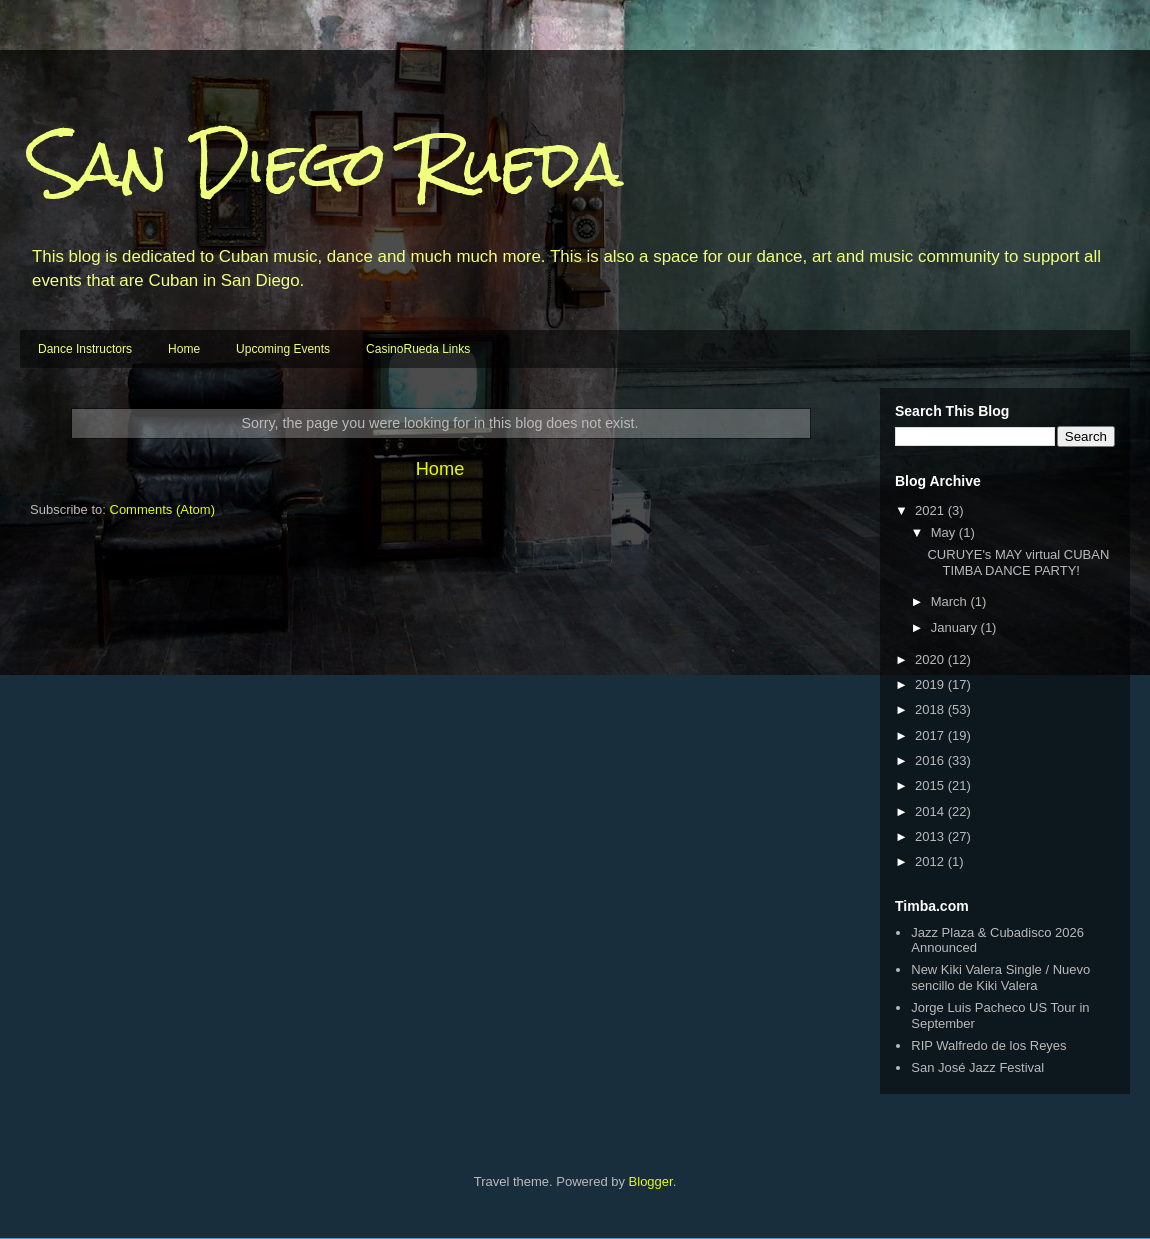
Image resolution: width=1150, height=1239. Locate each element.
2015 (931, 785)
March (951, 601)
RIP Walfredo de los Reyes (988, 1045)
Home (184, 349)
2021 (931, 510)
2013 (931, 836)
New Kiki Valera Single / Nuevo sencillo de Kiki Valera (1000, 977)
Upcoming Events (283, 349)
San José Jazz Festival (977, 1067)
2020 (931, 659)
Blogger (651, 1181)
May (945, 532)
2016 (931, 760)
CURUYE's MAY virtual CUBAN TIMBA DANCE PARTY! (1018, 562)
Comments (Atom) (162, 509)
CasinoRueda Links (418, 349)
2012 (931, 861)
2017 (931, 735)
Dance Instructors (85, 349)
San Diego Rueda (326, 163)
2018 (931, 709)
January (956, 627)
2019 (931, 684)
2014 (931, 811)
